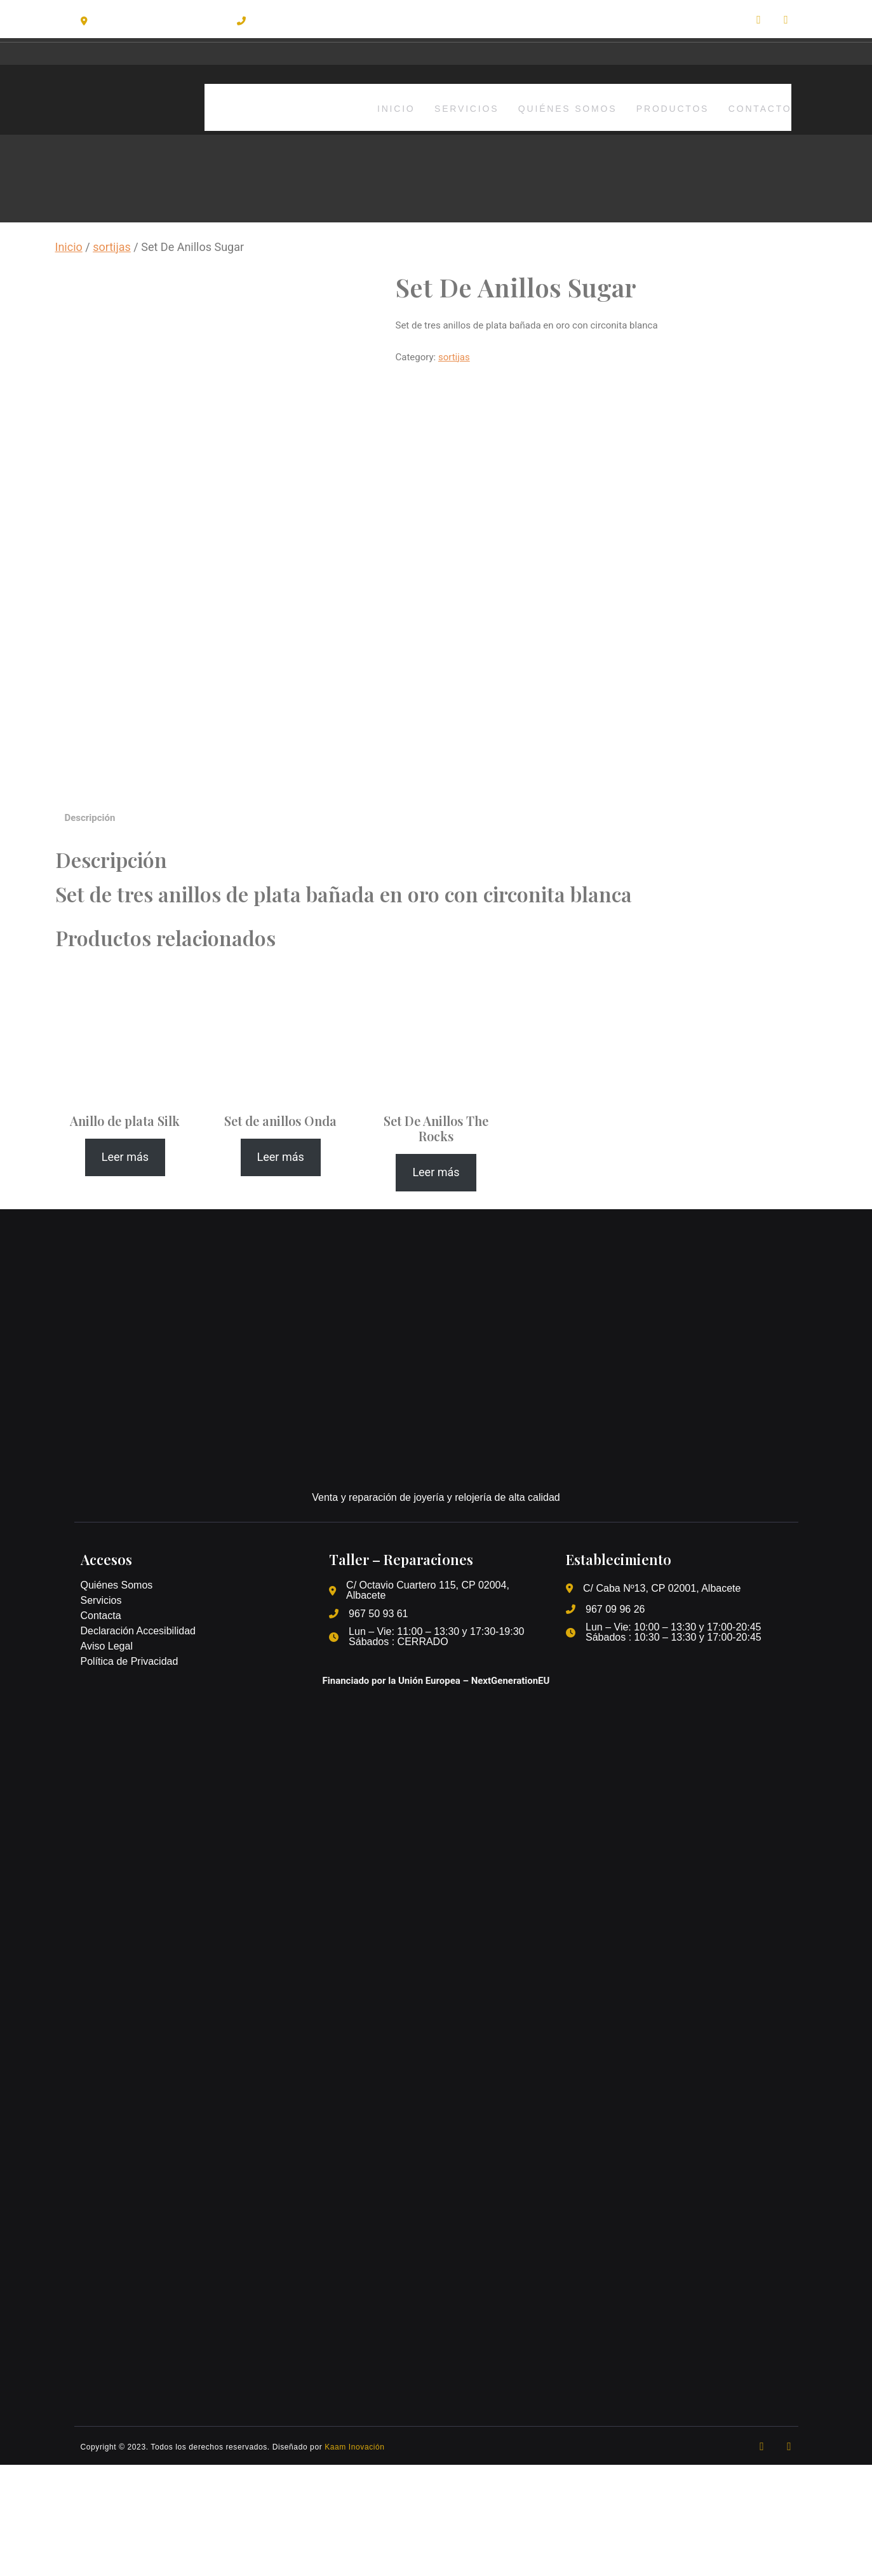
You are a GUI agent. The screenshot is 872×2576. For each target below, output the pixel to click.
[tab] (90, 930)
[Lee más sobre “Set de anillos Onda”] (281, 1268)
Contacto (760, 107)
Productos (666, 107)
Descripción (90, 929)
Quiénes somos (555, 107)
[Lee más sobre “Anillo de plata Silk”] (125, 1268)
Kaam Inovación (354, 2558)
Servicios (449, 107)
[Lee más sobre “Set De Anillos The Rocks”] (436, 1284)
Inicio (372, 107)
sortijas (112, 247)
